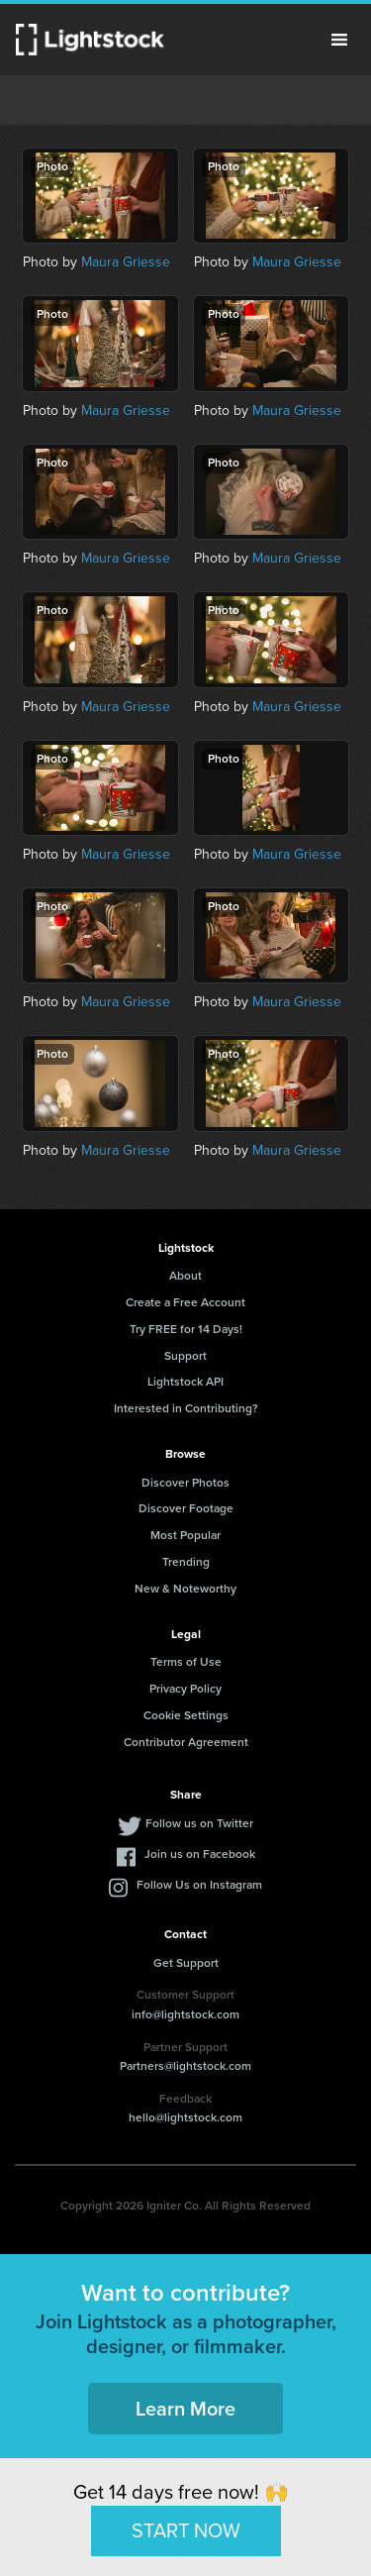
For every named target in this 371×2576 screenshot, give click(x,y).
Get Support (186, 1963)
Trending (186, 1562)
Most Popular (185, 1535)
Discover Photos (185, 1483)
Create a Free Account (185, 1302)
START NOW (186, 2530)
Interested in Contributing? (186, 1408)
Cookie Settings (186, 1715)
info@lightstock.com (185, 2014)
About (185, 1276)
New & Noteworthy (185, 1588)
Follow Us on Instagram (199, 1885)
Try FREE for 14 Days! (186, 1329)
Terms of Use (186, 1662)
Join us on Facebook (199, 1854)
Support (185, 1356)
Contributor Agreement (186, 1742)
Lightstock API (185, 1382)
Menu (339, 39)
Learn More (185, 2408)
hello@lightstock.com (185, 2117)
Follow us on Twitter (199, 1823)
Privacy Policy (185, 1689)
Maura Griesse (125, 262)
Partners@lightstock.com (185, 2066)
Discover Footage (186, 1508)
